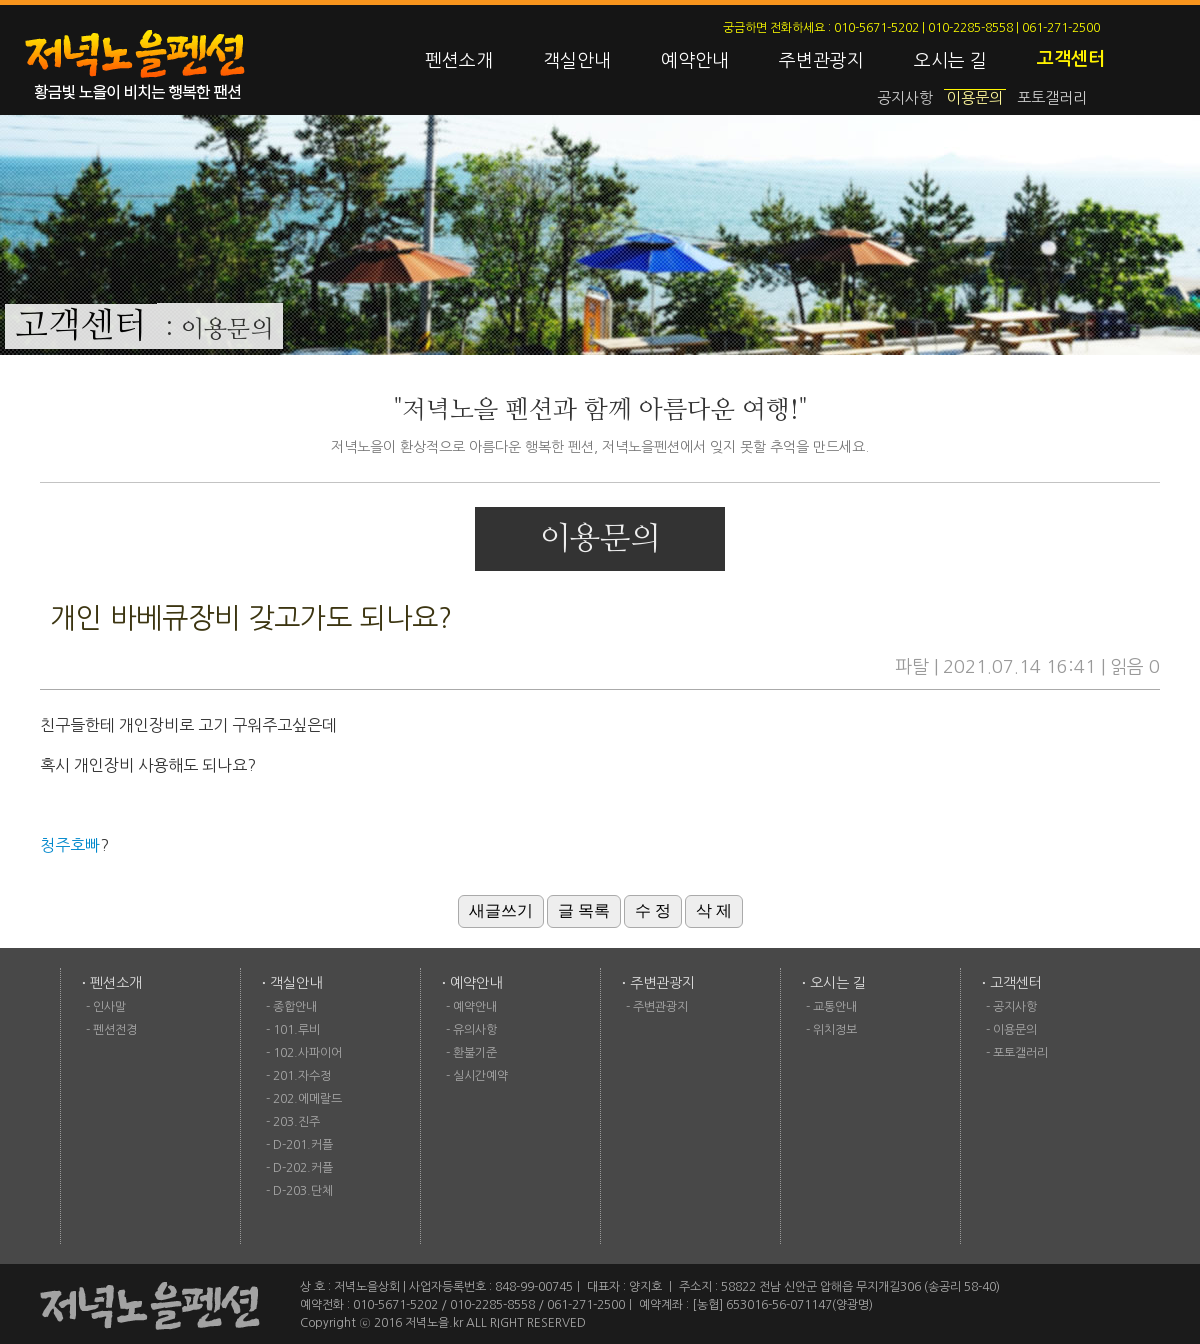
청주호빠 (70, 845)
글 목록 (584, 910)
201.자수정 (302, 1076)
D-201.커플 (303, 1145)
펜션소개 (459, 61)
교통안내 (835, 1007)
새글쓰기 (501, 910)
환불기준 (475, 1053)
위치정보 (835, 1030)
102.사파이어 (307, 1053)
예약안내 (695, 61)
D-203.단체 (303, 1191)
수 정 (653, 910)
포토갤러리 (1052, 97)
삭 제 (714, 910)
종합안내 (295, 1007)
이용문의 (975, 97)
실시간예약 (480, 1076)
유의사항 (475, 1030)
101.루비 (296, 1030)
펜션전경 (115, 1030)
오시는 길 (950, 61)
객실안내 (577, 61)
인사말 (109, 1007)
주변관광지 (821, 61)
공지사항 (905, 97)
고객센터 (1071, 59)
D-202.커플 (303, 1168)
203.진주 (296, 1122)
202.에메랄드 (307, 1099)
